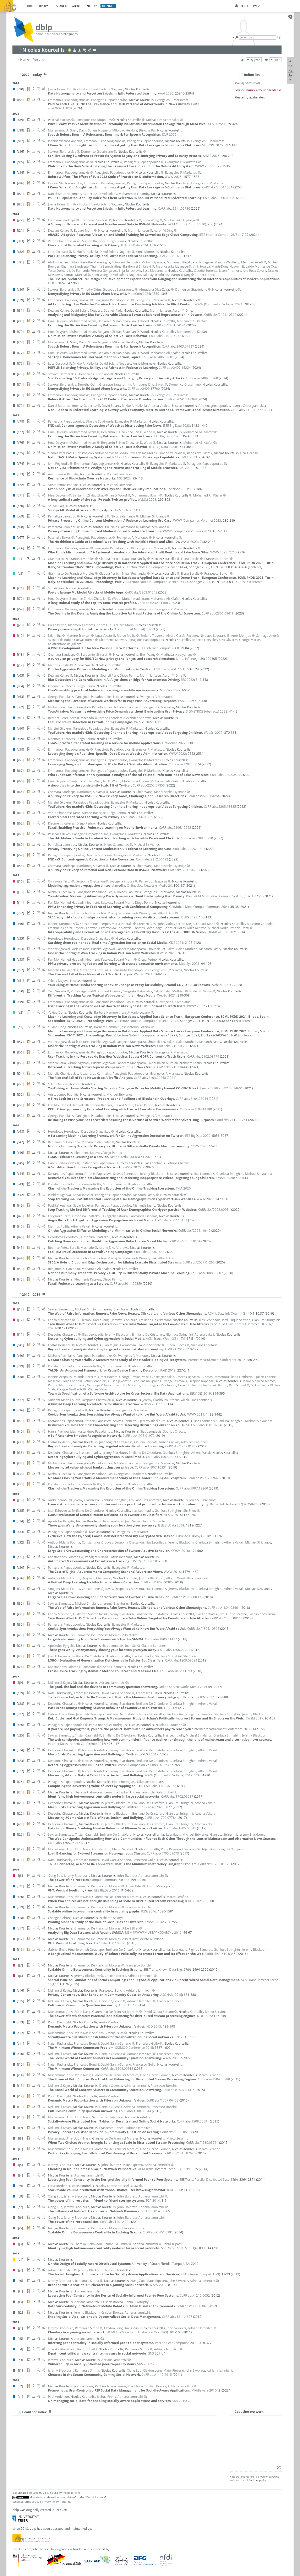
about (77, 6)
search (61, 6)
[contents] (255, 567)
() (187, 224)
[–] (241, 75)
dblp (30, 6)
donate (108, 6)
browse (45, 6)
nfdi (90, 6)
